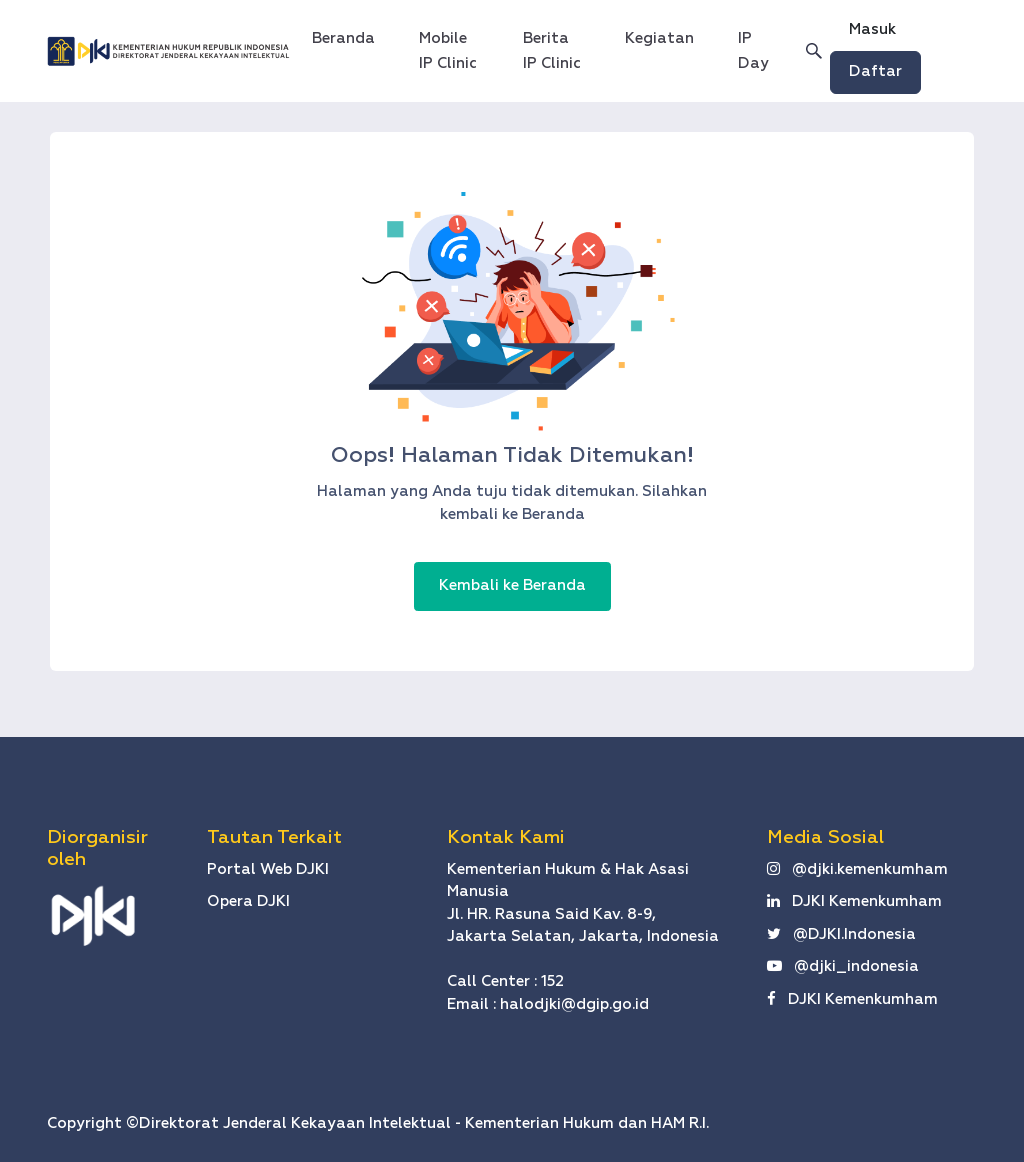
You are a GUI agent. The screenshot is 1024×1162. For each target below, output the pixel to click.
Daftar (875, 71)
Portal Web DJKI (268, 869)
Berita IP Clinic (552, 51)
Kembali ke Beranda (512, 585)
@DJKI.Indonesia (841, 934)
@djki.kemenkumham (857, 869)
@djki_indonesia (843, 966)
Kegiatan (659, 38)
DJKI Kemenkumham (854, 901)
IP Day (753, 51)
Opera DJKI (248, 901)
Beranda (349, 35)
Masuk (872, 29)
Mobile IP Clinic (448, 51)
